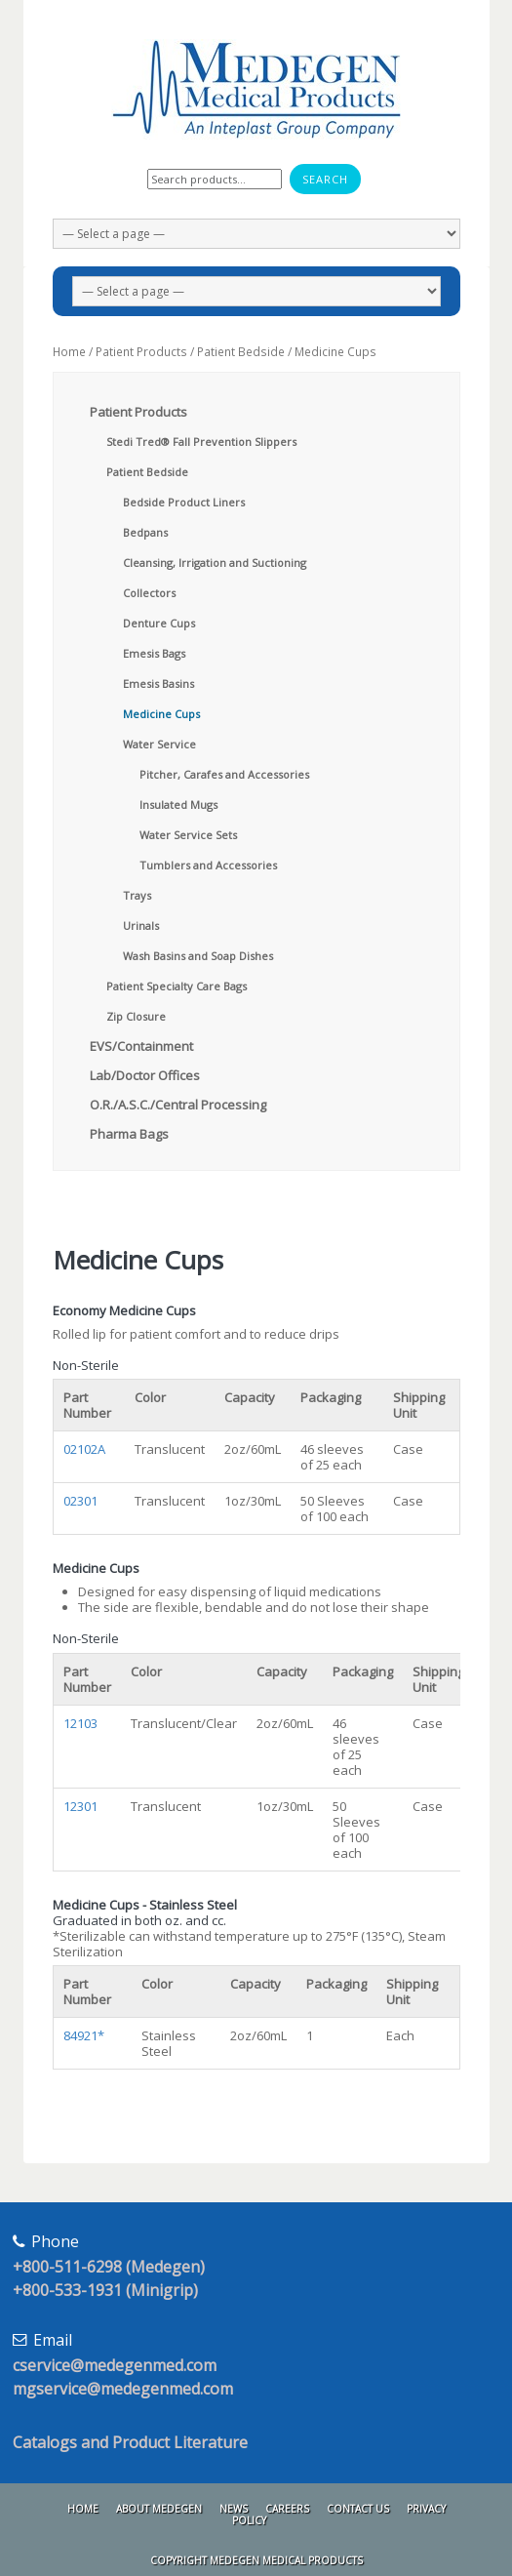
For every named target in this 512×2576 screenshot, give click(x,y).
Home (69, 351)
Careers (287, 2509)
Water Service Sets (188, 834)
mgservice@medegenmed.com (123, 2388)
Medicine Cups (161, 713)
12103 (80, 1723)
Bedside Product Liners (184, 502)
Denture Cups (159, 623)
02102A (84, 1449)
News (233, 2509)
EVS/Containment (141, 1046)
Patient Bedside (241, 351)
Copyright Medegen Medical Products (256, 2560)
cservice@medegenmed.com (115, 2365)
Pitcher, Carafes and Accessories (224, 774)
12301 (80, 1806)
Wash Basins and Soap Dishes (198, 955)
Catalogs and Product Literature (130, 2442)
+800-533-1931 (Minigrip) (105, 2290)
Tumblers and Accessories (208, 865)
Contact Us (358, 2509)
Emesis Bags (154, 653)
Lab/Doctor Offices (145, 1075)
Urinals (141, 925)
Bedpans (145, 532)
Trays (137, 895)
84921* (83, 2035)
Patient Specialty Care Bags (176, 986)
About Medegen (159, 2509)
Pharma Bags (129, 1134)
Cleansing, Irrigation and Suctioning (214, 562)
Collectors (149, 592)
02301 (80, 1500)
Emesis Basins (158, 683)
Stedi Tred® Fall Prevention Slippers (201, 441)
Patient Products (141, 351)
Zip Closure (136, 1016)
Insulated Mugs (178, 804)
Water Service (159, 744)
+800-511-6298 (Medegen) (109, 2266)
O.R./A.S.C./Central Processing (178, 1104)
